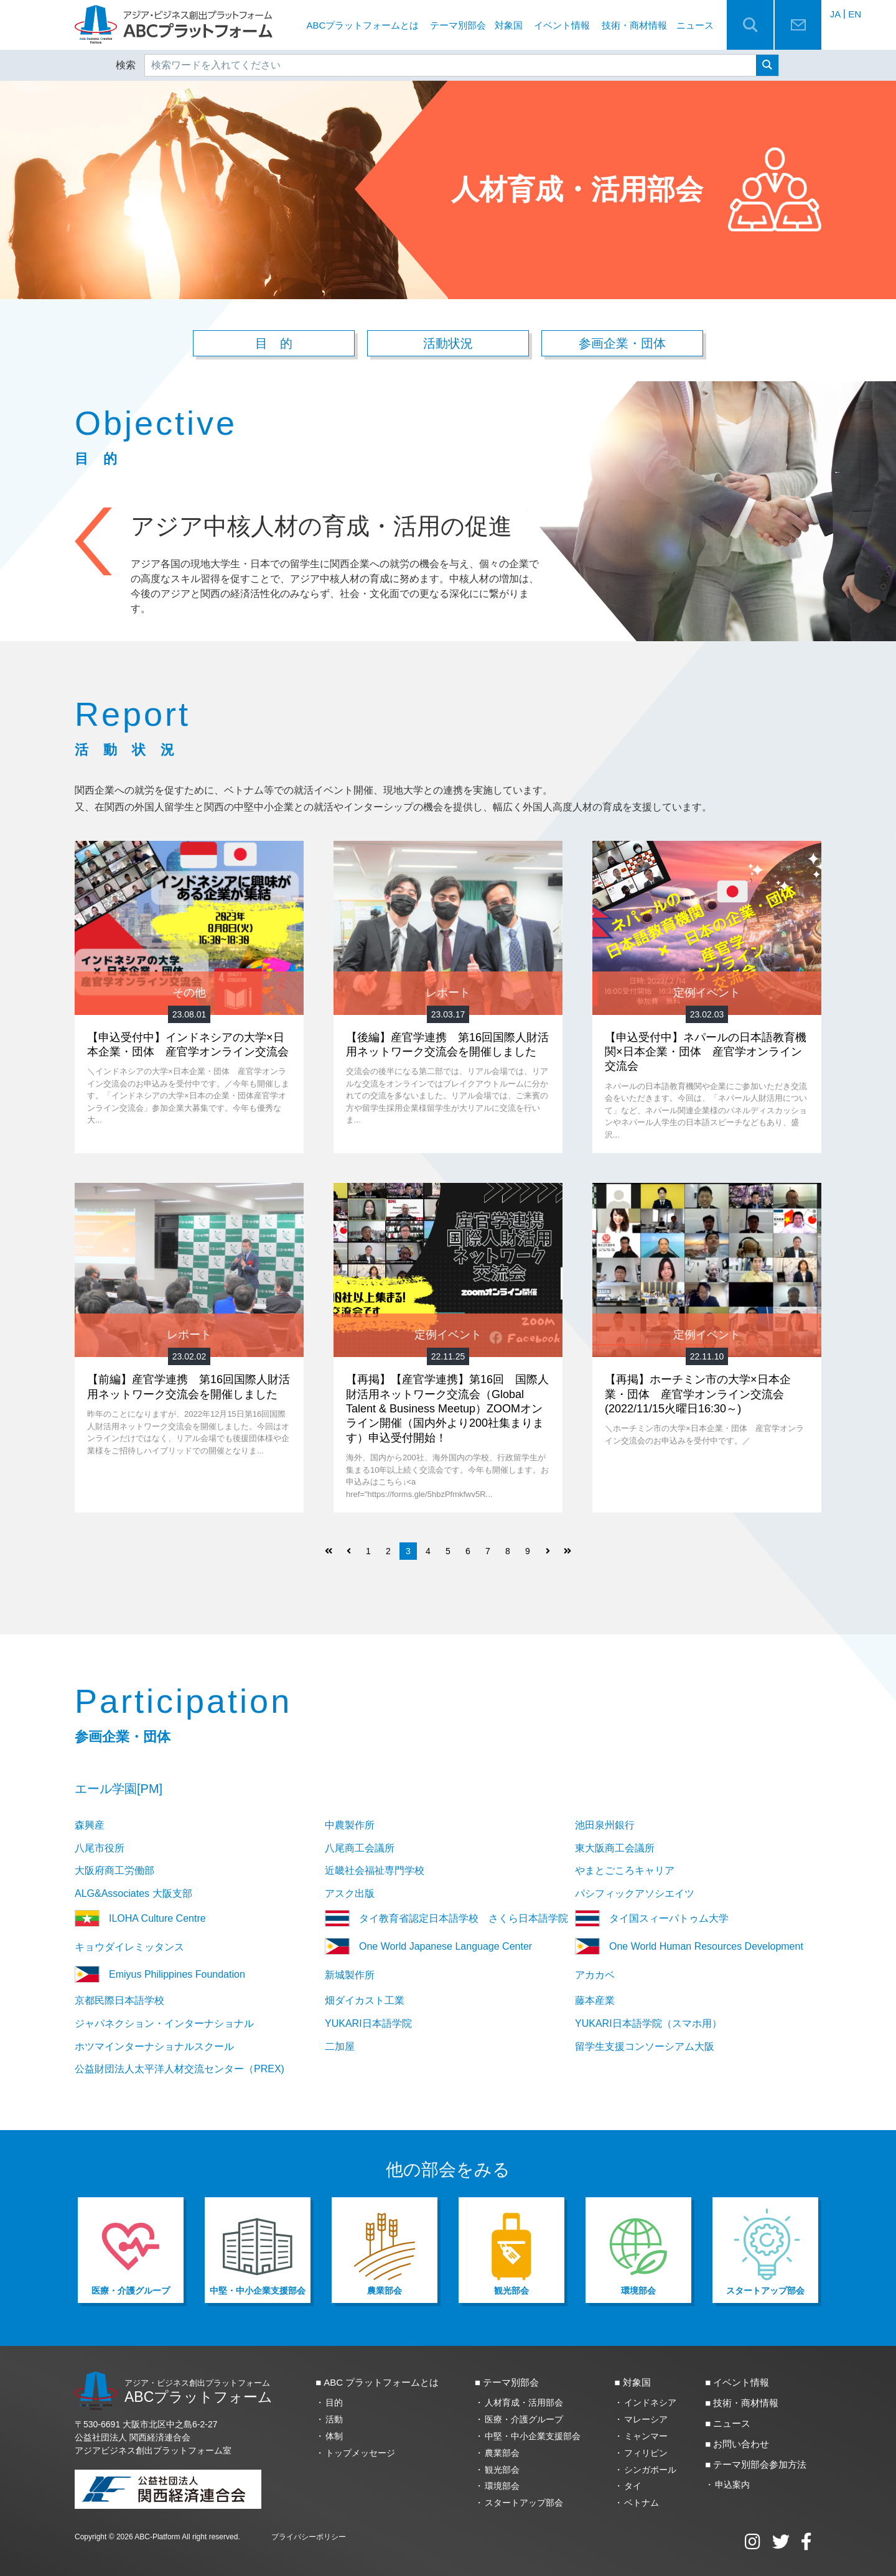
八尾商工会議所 (359, 1848)
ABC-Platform (157, 2536)
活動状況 (448, 344)
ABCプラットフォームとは (363, 25)
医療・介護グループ (524, 2420)
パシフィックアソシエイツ (634, 1894)
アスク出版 (350, 1894)
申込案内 (732, 2485)
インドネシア (650, 2403)
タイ (633, 2486)
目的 (334, 2403)
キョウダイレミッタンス (129, 1947)
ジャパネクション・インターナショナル (164, 2023)
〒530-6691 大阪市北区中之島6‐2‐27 (146, 2425)
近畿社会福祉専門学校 (374, 1871)
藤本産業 (595, 2001)
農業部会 (502, 2453)
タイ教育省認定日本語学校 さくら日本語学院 (446, 1919)
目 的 (273, 344)
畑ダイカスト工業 (364, 2001)
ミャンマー (646, 2436)
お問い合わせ (741, 2444)
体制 (334, 2436)
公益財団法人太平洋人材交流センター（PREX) (179, 2069)
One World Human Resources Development (689, 1947)
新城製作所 (350, 1975)
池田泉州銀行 (605, 1825)
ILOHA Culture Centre (140, 1919)
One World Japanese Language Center (428, 1947)
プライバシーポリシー (308, 2536)
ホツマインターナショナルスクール (154, 2046)
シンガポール (650, 2470)
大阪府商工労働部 (114, 1871)
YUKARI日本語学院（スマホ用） (648, 2023)
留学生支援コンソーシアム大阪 (644, 2046)
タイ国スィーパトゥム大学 (652, 1919)
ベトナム (641, 2503)
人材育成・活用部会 (524, 2403)
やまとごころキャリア (624, 1871)
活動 (334, 2420)
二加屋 (340, 2046)
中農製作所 (350, 1825)
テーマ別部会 (458, 25)
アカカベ (595, 1975)
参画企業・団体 (622, 344)
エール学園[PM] (118, 1789)
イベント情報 (562, 25)
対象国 (509, 25)
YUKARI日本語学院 (368, 2023)
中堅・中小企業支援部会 (533, 2436)
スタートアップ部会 (524, 2503)
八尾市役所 (99, 1848)
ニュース (695, 25)
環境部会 (502, 2486)
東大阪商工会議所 (615, 1848)
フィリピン (646, 2453)
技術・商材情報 (634, 25)
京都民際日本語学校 (119, 2001)
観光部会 (502, 2470)
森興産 (90, 1825)
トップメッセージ (360, 2453)
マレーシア (646, 2420)
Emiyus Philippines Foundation (166, 1975)
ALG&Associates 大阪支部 (133, 1894)
